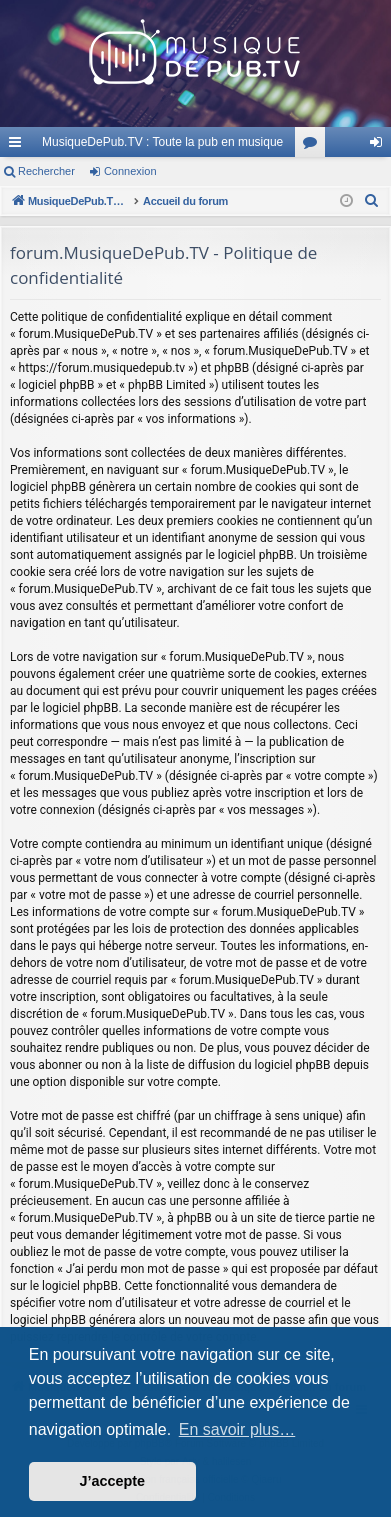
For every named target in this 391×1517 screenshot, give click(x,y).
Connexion (130, 171)
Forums (314, 146)
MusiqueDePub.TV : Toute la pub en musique (162, 142)
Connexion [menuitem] (380, 146)
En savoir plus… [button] (237, 1429)
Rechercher (46, 171)
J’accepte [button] (113, 1481)
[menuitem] (372, 201)
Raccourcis (19, 146)
